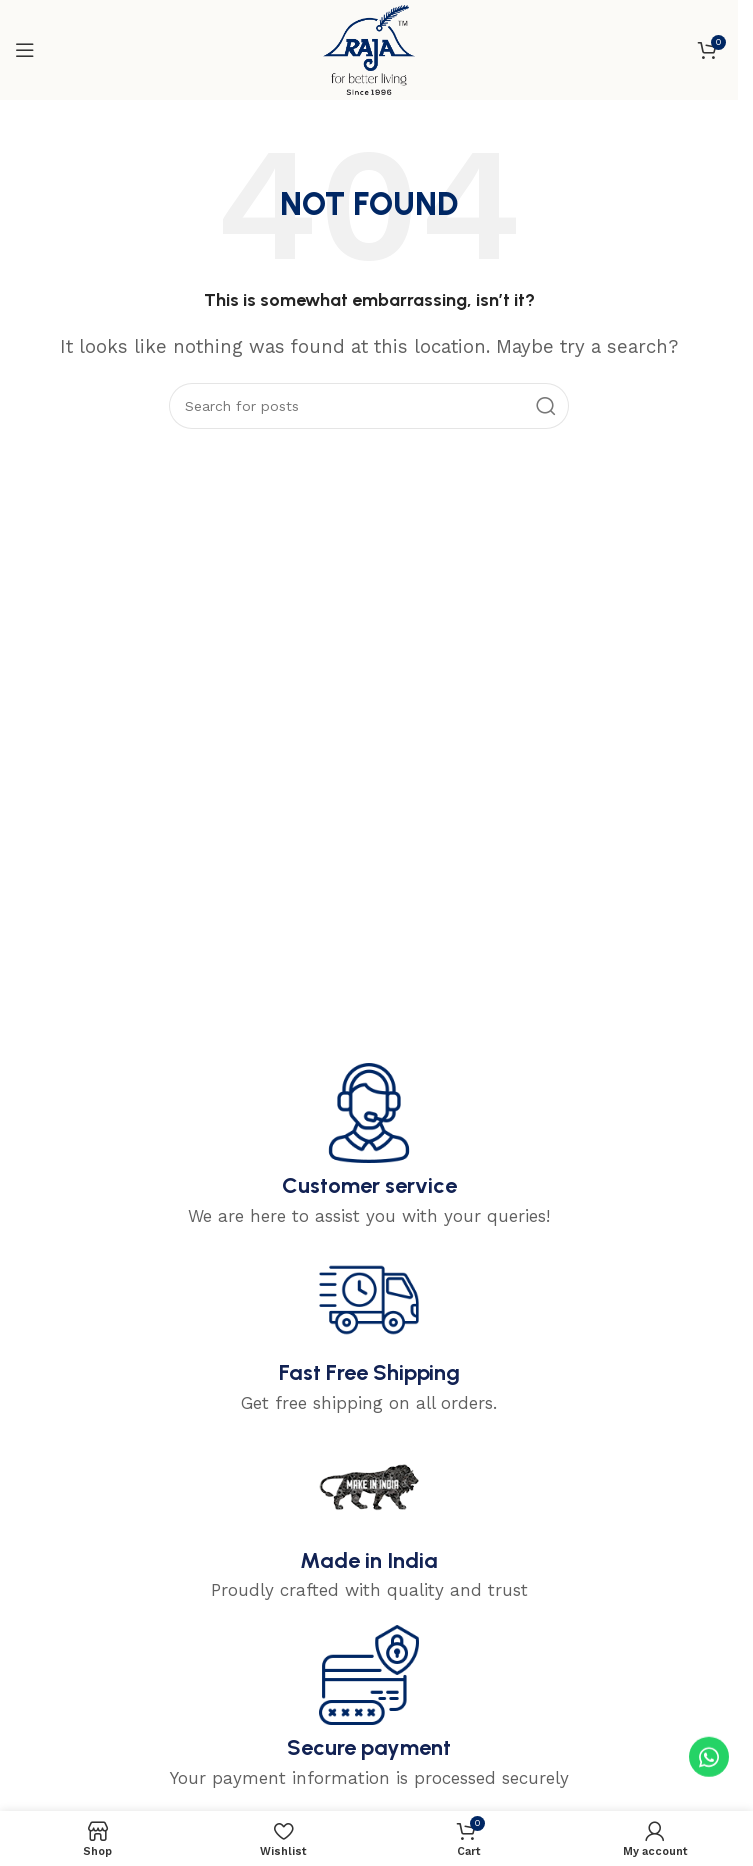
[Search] (369, 406)
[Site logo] (369, 48)
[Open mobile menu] (25, 50)
